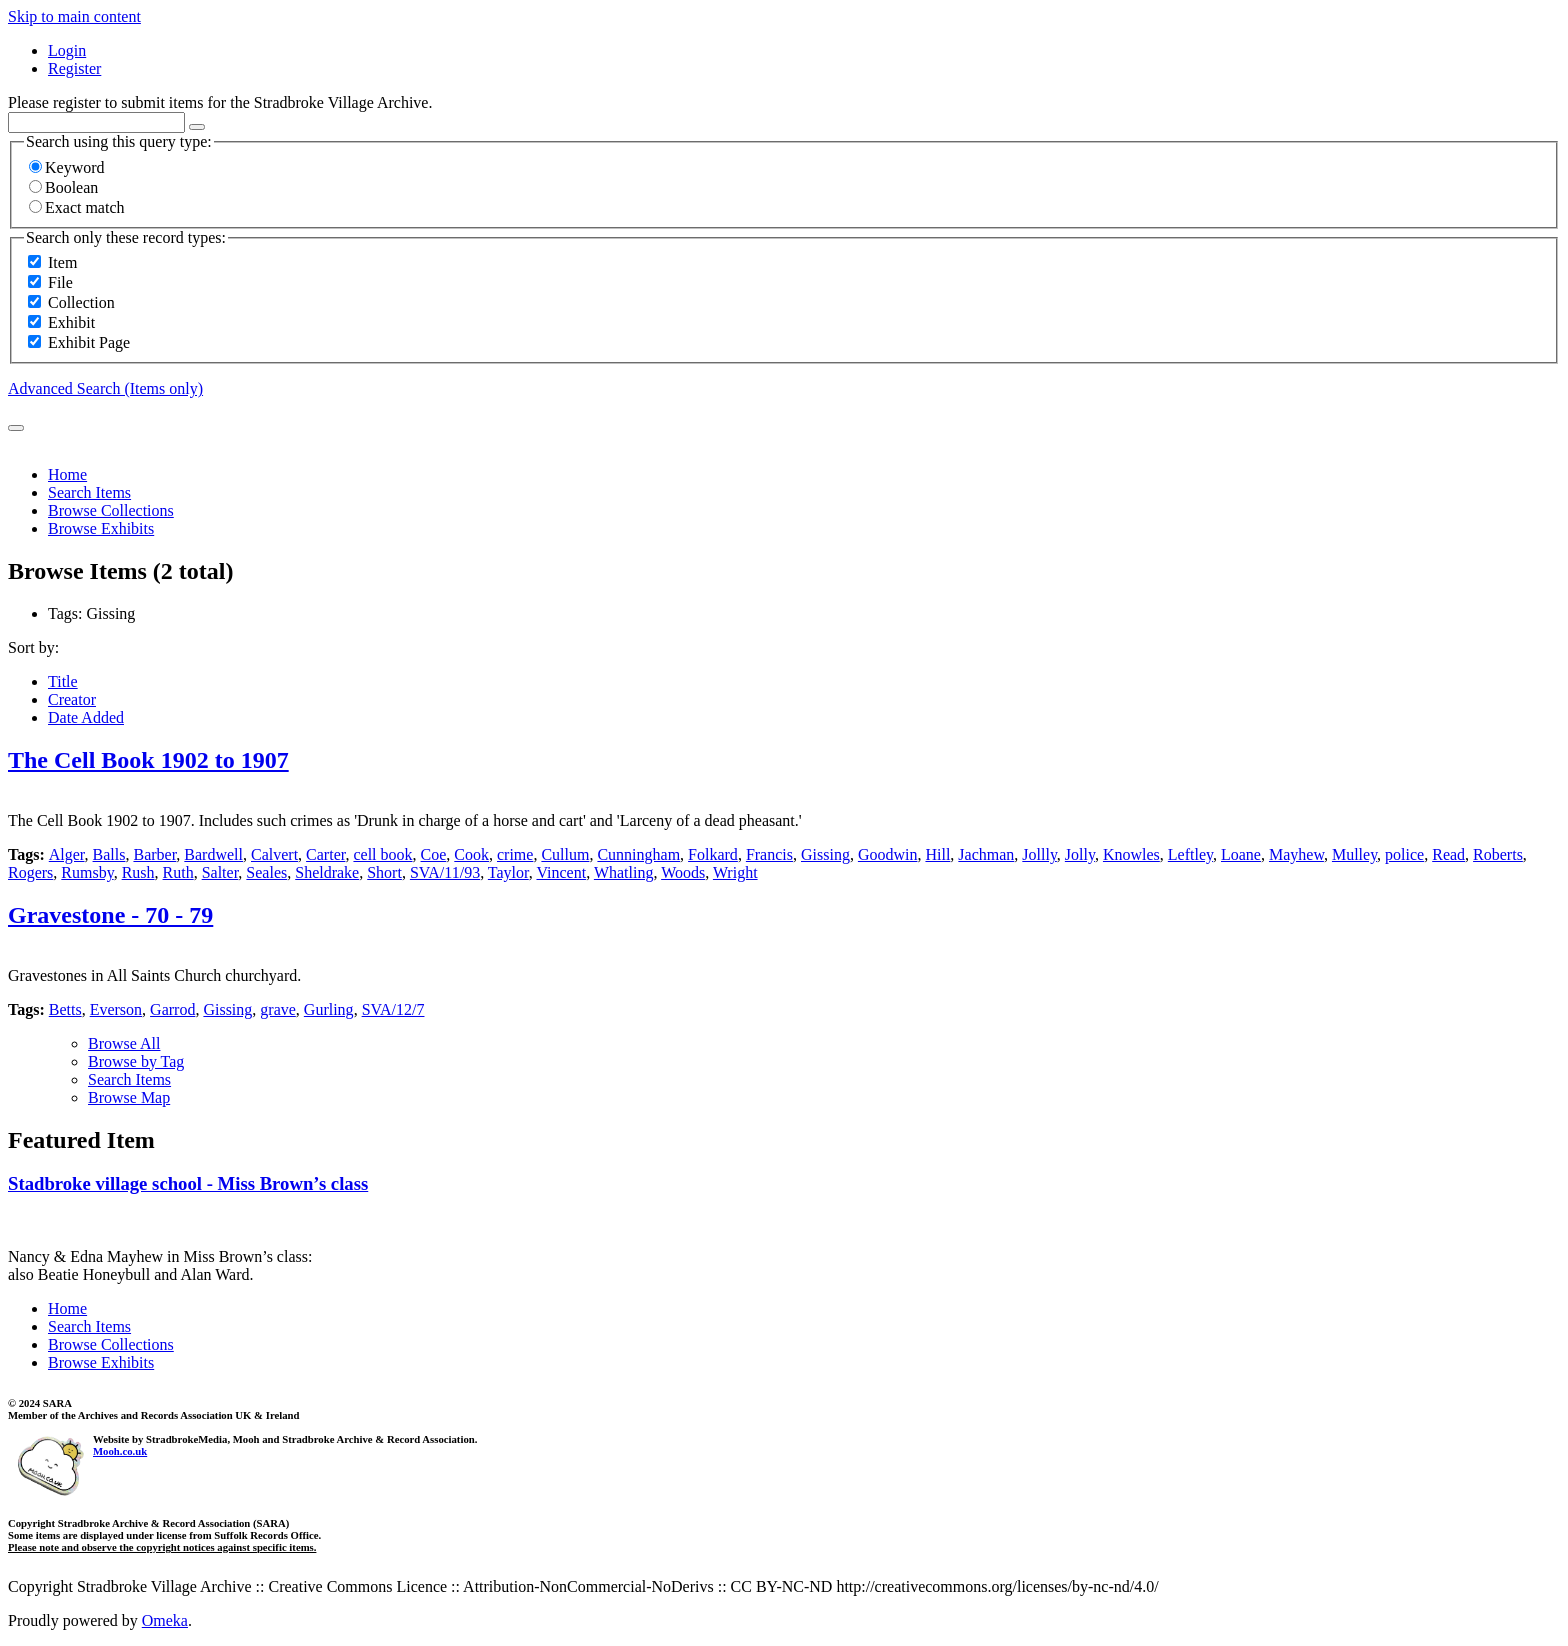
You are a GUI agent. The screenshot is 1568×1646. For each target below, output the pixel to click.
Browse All (124, 1043)
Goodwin (888, 854)
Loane (1241, 854)
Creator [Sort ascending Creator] (72, 699)
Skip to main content (74, 16)
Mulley (1354, 854)
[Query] (96, 122)
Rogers (30, 872)
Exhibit (71, 322)
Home (67, 474)
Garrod (172, 1009)
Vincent (561, 872)
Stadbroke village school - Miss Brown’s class (188, 1183)
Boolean (63, 187)
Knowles (1131, 854)
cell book (382, 854)
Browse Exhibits (101, 528)
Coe (434, 854)
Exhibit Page (89, 342)
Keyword (67, 167)
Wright (735, 872)
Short (384, 872)
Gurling (329, 1009)
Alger (67, 854)
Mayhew (1296, 854)
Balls (109, 854)
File (60, 282)
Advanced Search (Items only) (105, 388)
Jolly (1080, 854)
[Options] (197, 127)
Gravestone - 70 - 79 (110, 915)
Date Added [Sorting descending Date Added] (86, 717)
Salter (220, 872)
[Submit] (16, 428)
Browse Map (129, 1097)
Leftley (1190, 854)
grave (278, 1009)
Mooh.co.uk (120, 1451)
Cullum (565, 854)
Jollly (1039, 854)
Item (62, 262)
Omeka (165, 1620)
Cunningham (638, 854)
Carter (325, 854)
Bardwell (213, 854)
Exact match (77, 207)
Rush (138, 872)
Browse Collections (111, 510)
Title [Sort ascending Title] (63, 681)
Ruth (178, 872)
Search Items (89, 492)
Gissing (825, 854)
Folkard (713, 854)
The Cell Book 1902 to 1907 (148, 760)
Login (67, 50)
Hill (937, 854)
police (1404, 854)
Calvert (274, 854)
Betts (65, 1009)
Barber (154, 854)
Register (74, 68)
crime (515, 854)
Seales (266, 872)
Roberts (1498, 854)
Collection (81, 302)
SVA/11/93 (445, 872)
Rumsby (87, 872)
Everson (116, 1009)
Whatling (624, 872)
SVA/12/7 (393, 1009)
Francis (769, 854)
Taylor (508, 872)
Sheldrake (327, 872)
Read (1448, 854)
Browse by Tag (136, 1061)
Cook (471, 854)
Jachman (986, 854)
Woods (683, 872)
